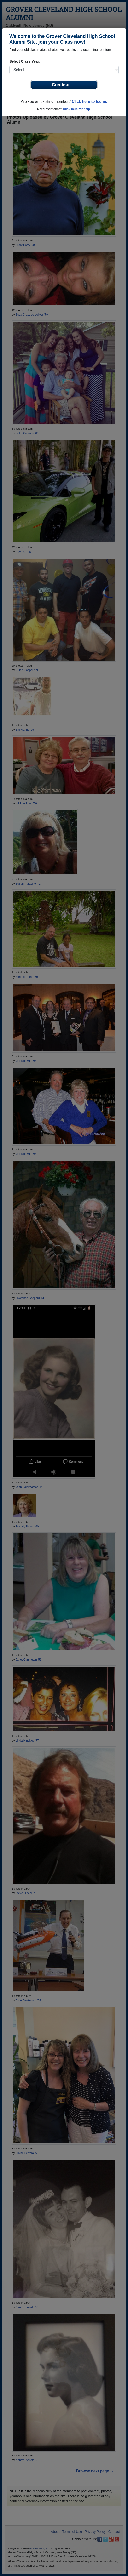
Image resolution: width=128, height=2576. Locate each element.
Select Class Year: (24, 61)
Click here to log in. (89, 101)
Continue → (64, 84)
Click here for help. (77, 109)
